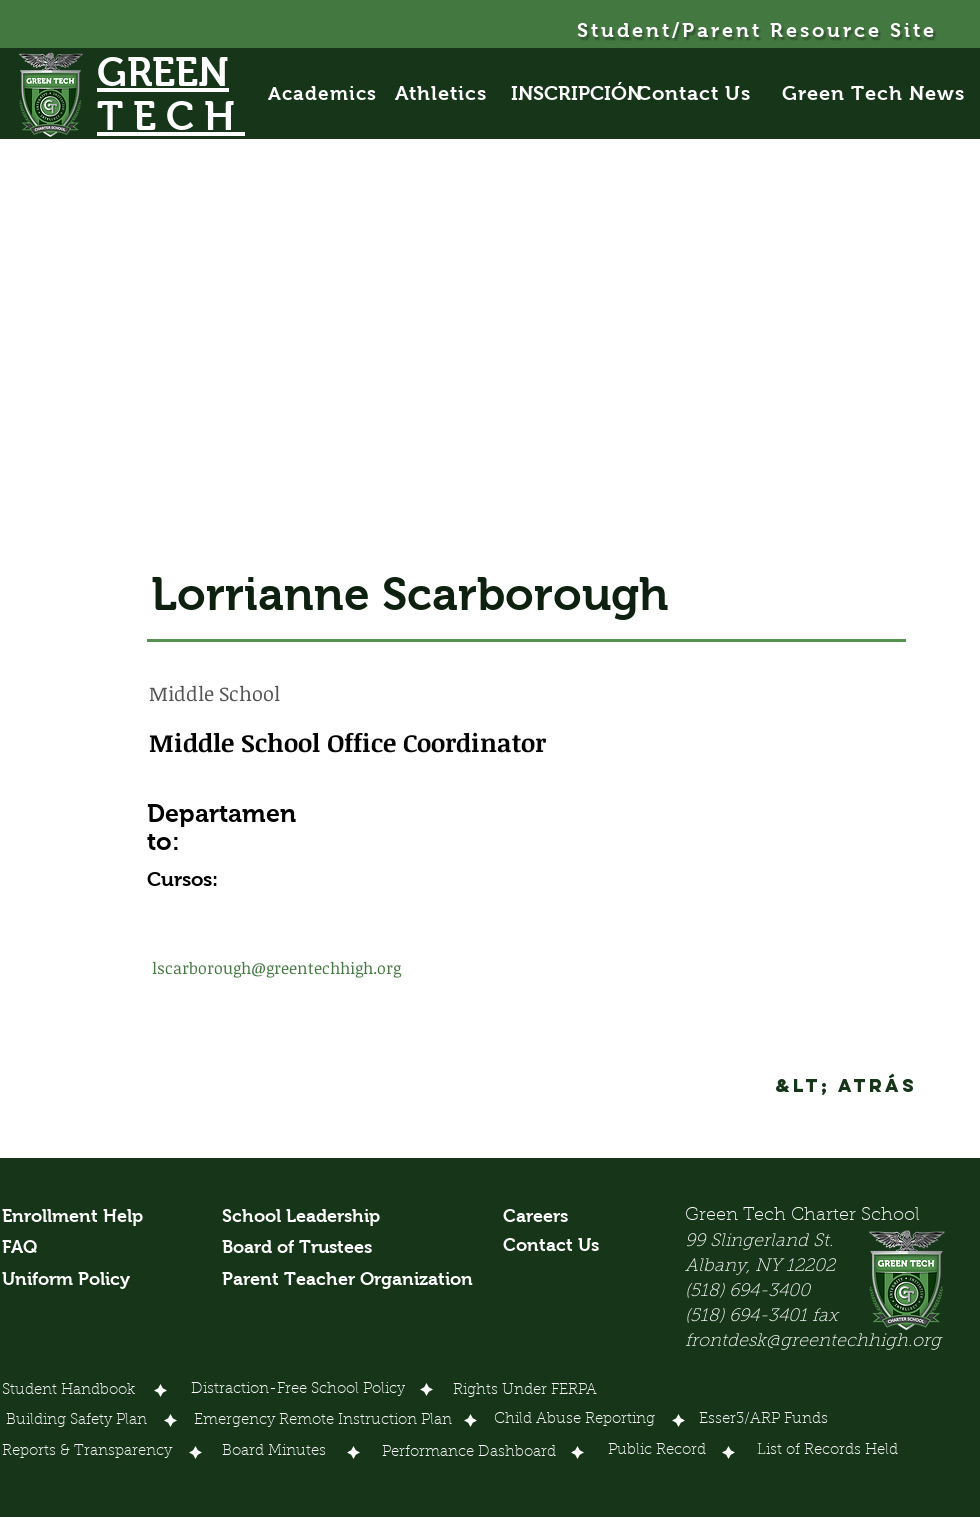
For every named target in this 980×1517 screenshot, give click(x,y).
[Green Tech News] (875, 93)
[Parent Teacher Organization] (347, 1280)
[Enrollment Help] (73, 1217)
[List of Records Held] (828, 1452)
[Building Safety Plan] (76, 1422)
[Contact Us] (705, 93)
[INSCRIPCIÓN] (576, 93)
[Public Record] (657, 1452)
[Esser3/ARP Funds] (764, 1421)
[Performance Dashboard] (469, 1454)
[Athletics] (452, 93)
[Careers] (541, 1217)
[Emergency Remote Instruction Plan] (323, 1422)
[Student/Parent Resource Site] (758, 30)
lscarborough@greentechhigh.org (276, 968)
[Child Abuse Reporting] (577, 1421)
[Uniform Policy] (73, 1280)
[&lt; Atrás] (846, 1086)
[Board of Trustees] (300, 1248)
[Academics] (332, 93)
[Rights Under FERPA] (525, 1392)
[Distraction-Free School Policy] (297, 1390)
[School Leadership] (301, 1217)
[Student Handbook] (68, 1392)
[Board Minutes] (274, 1453)
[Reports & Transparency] (87, 1453)
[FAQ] (25, 1248)
